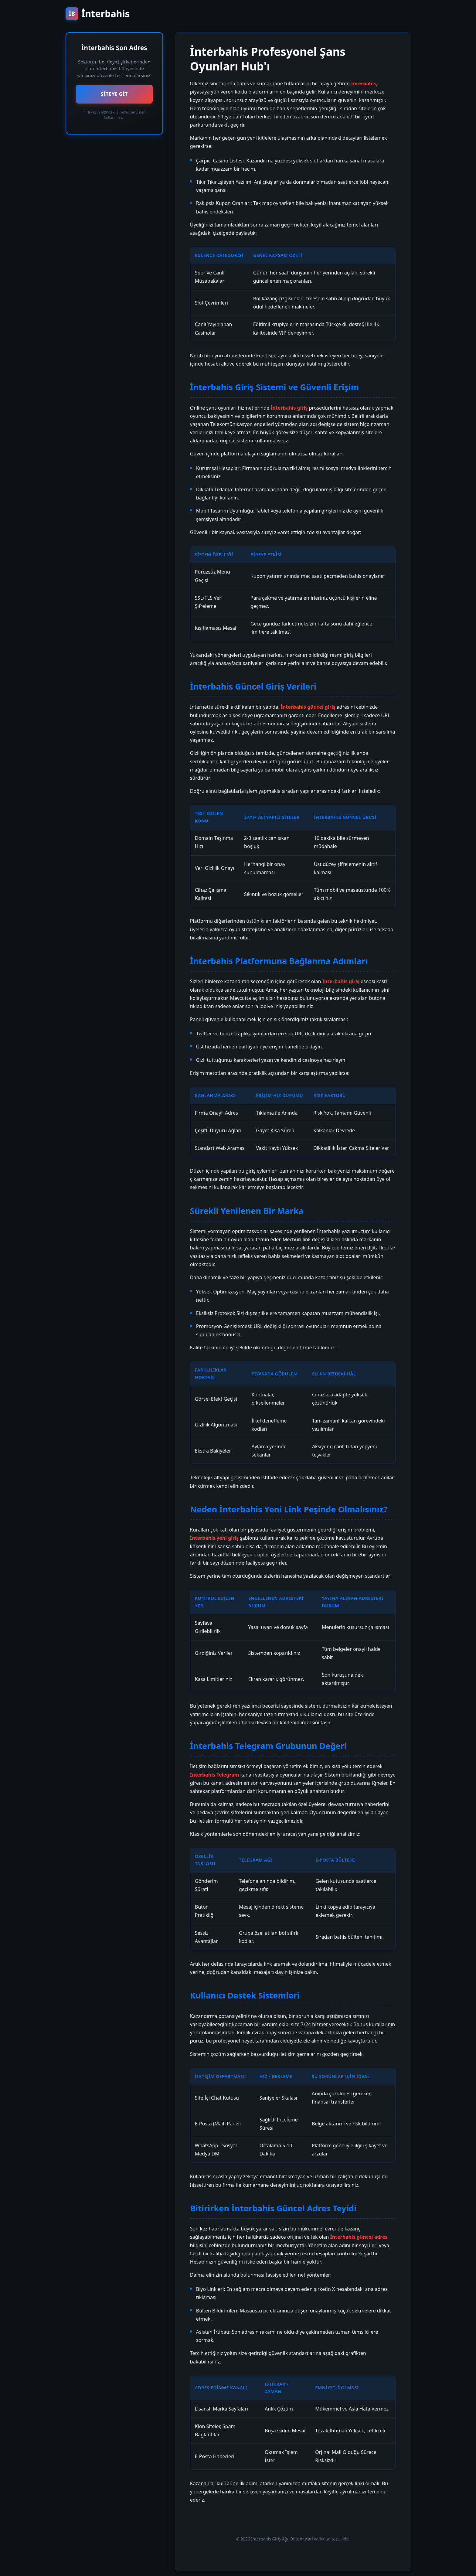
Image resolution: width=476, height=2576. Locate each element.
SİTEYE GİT (114, 94)
